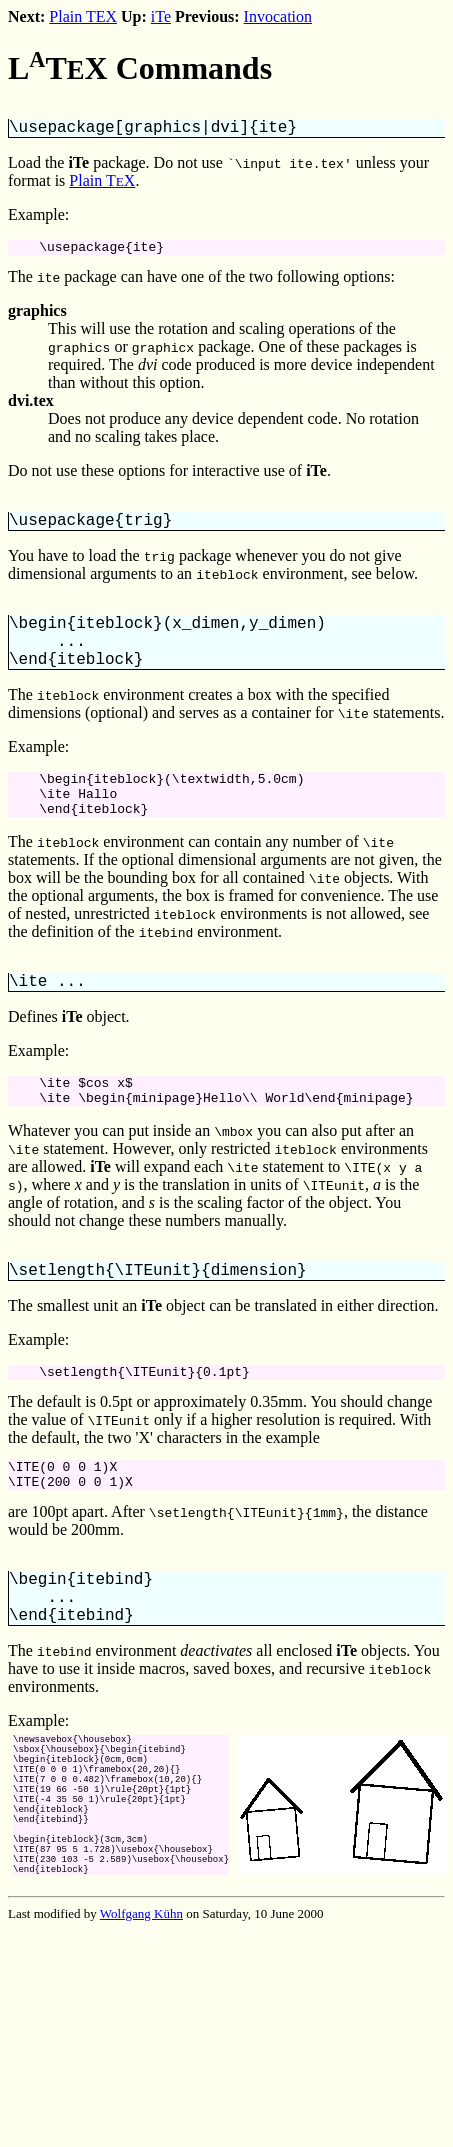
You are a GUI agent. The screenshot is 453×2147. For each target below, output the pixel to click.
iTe (161, 16)
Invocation (278, 16)
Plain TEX (83, 16)
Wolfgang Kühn (141, 2022)
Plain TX (102, 184)
